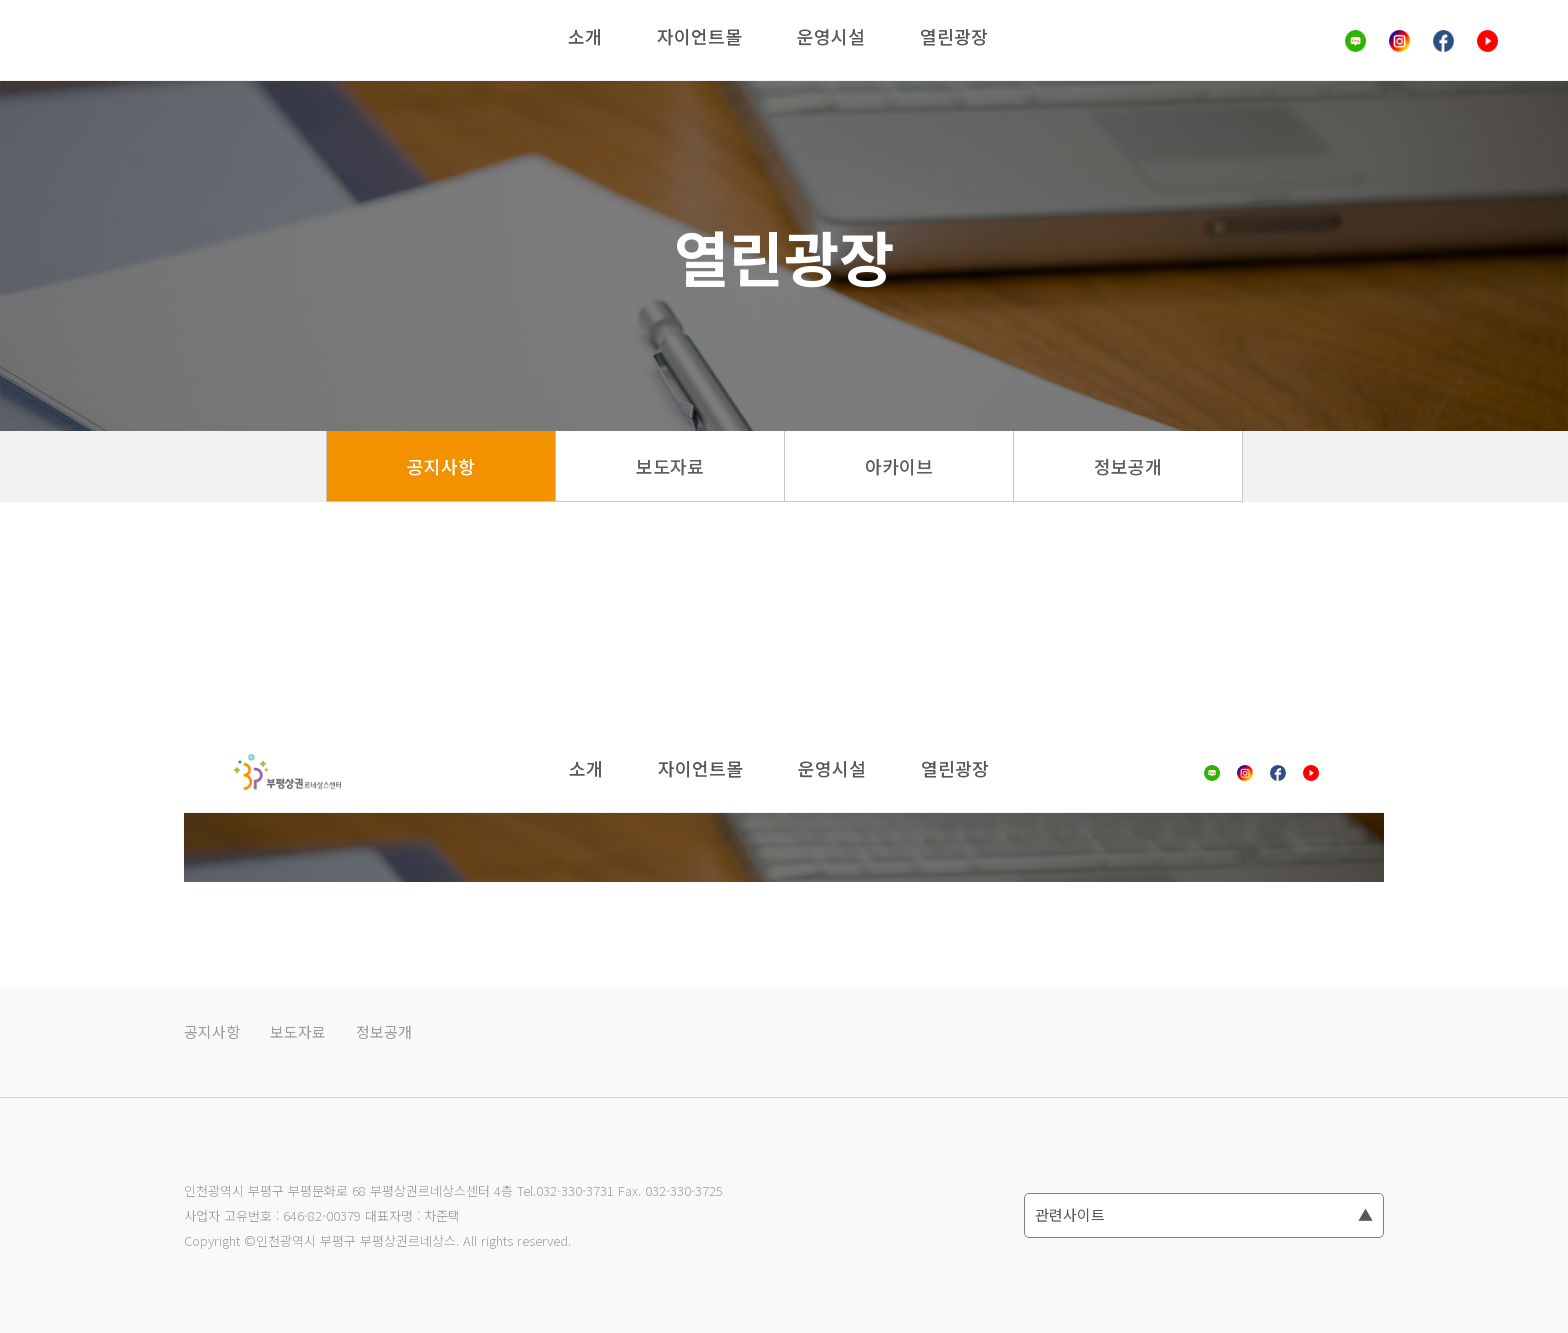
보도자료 (670, 466)
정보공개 (1128, 466)
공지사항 (441, 466)
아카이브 (899, 466)
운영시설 (831, 36)
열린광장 (954, 36)
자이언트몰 (699, 36)
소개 (585, 36)
